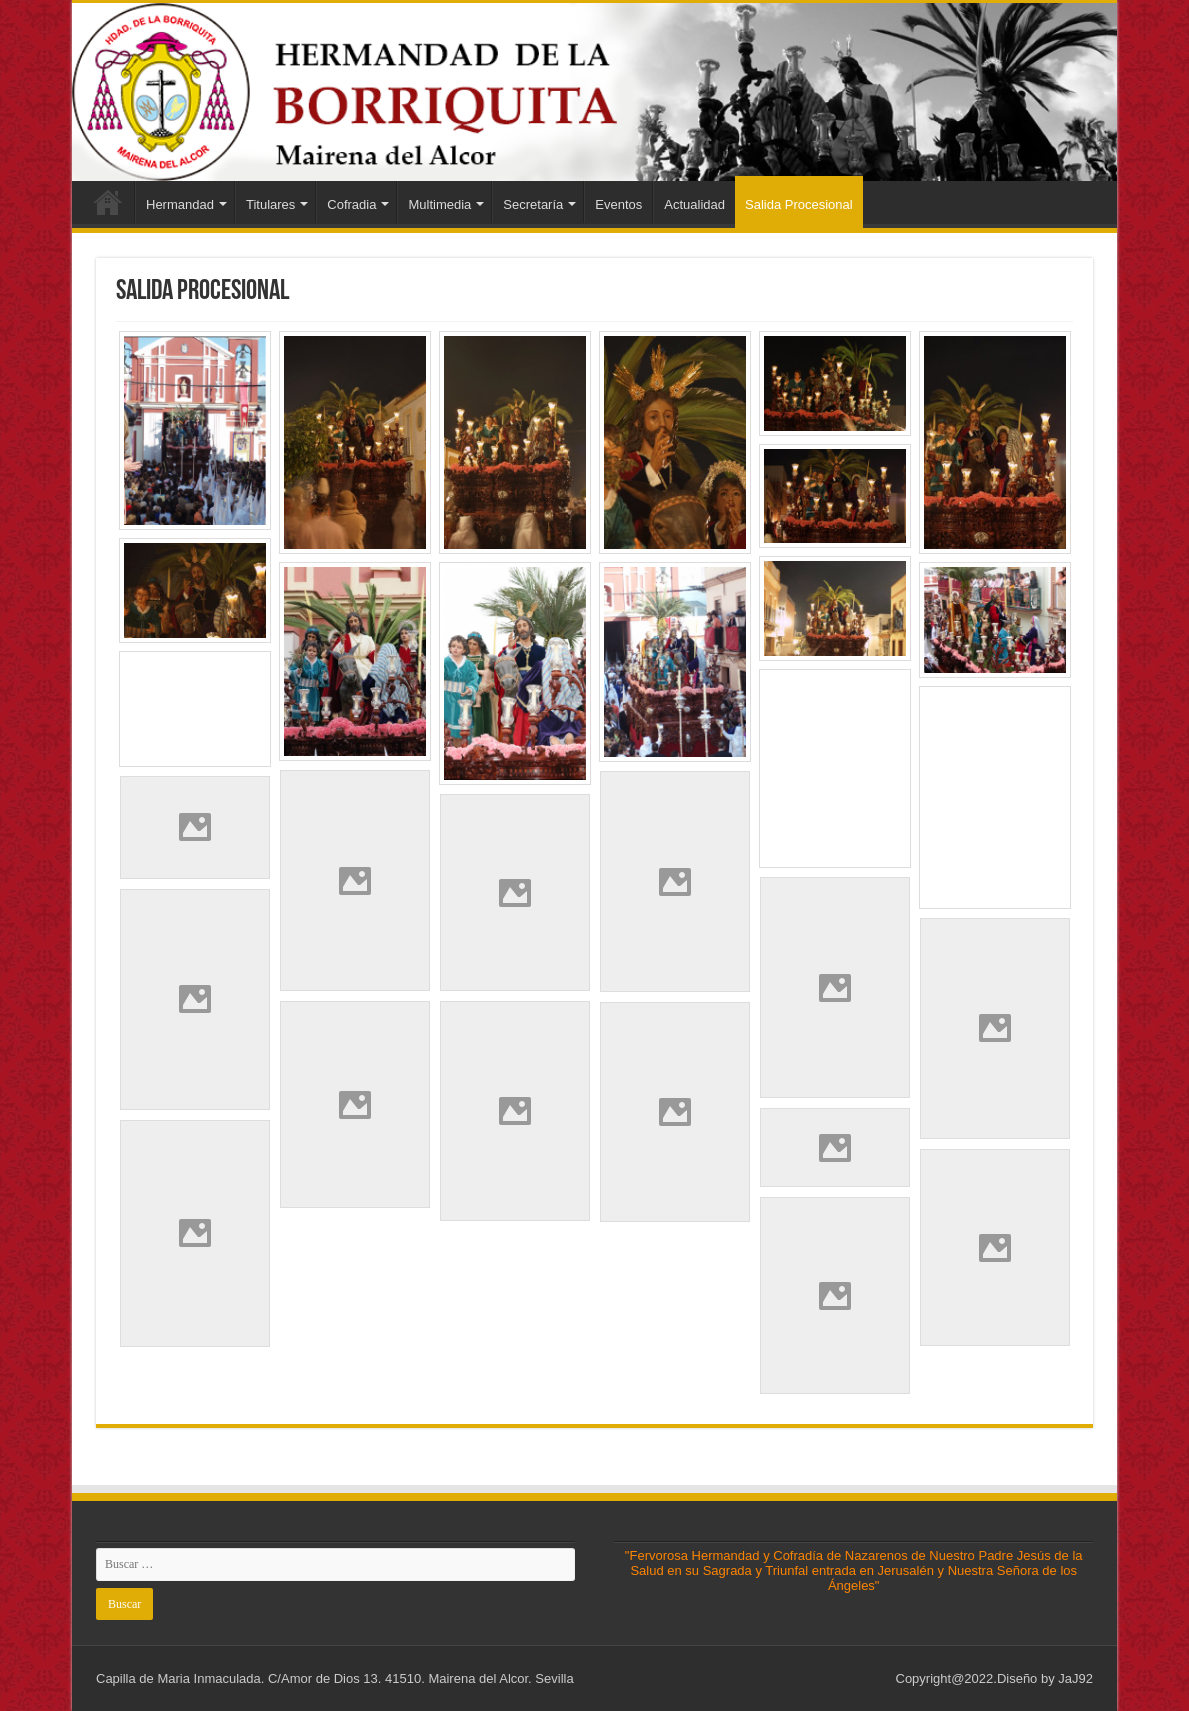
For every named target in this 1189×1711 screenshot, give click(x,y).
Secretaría (533, 204)
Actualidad (694, 204)
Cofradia (351, 204)
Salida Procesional (799, 204)
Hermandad (180, 204)
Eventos (618, 204)
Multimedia (439, 204)
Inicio (108, 202)
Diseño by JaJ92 (1045, 1678)
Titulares (270, 204)
